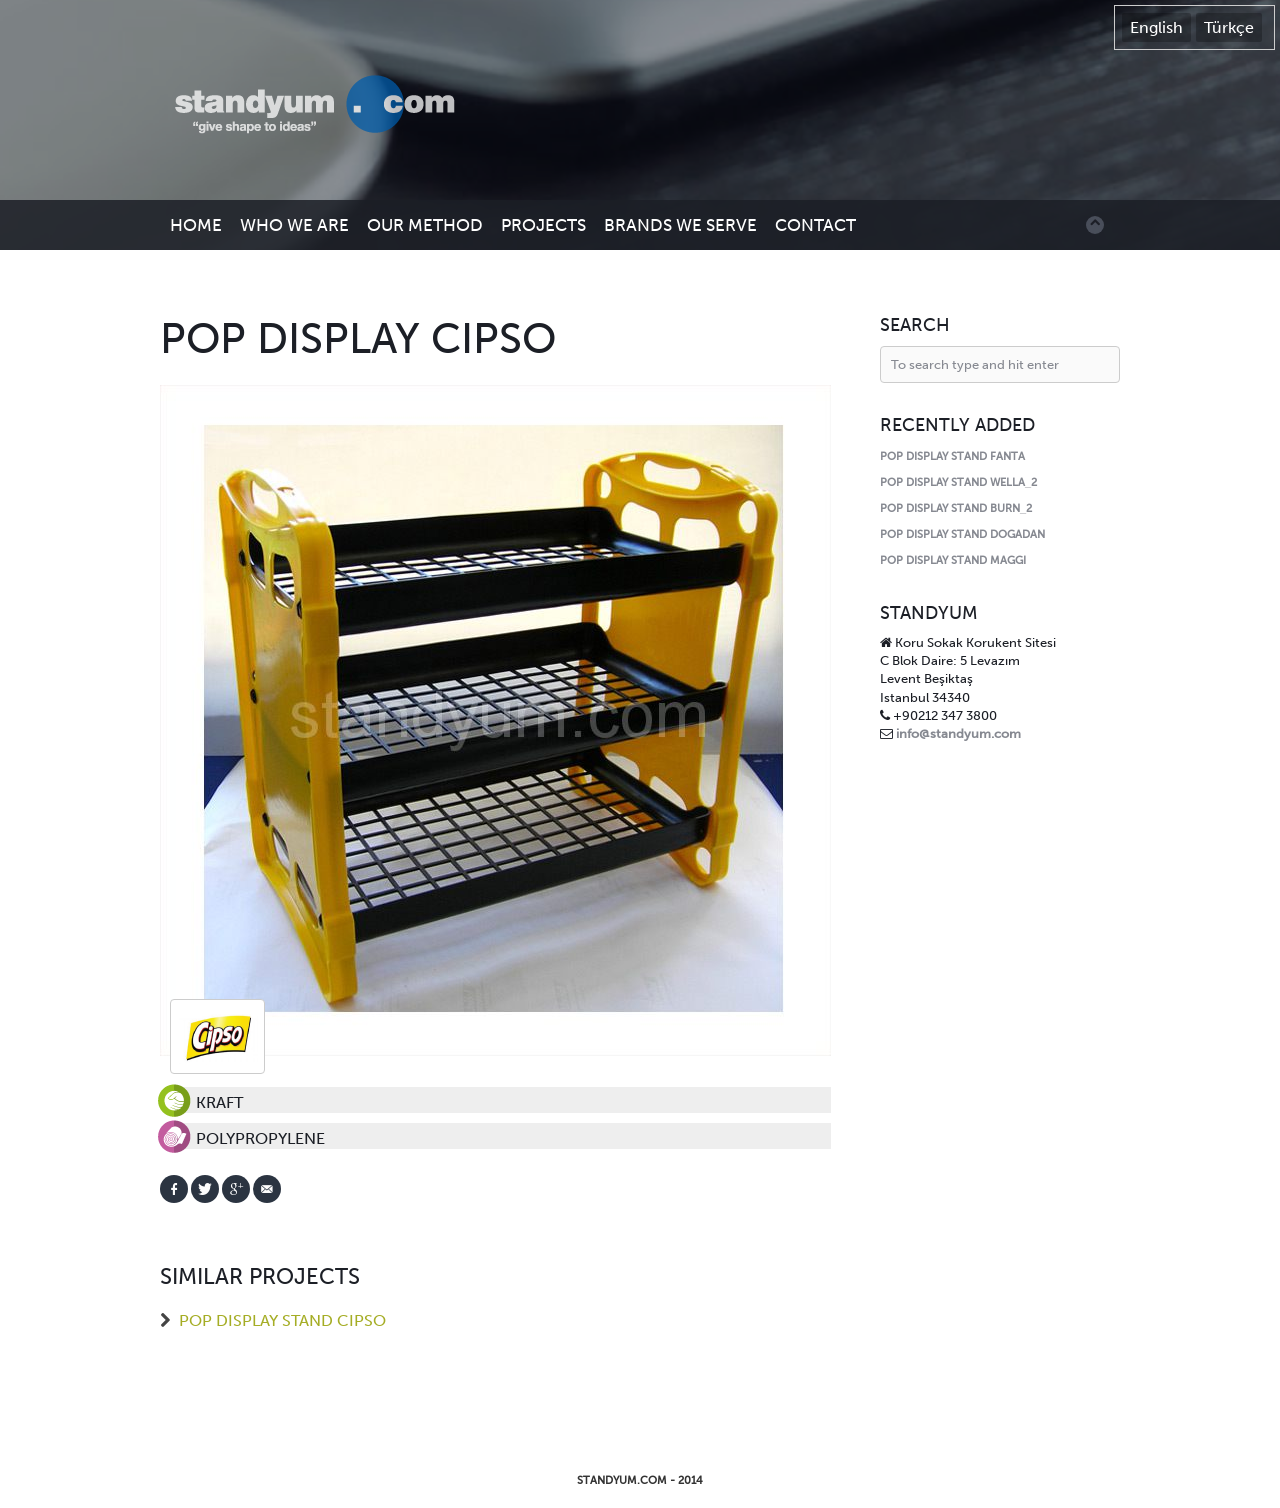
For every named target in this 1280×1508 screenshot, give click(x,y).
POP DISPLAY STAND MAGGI (953, 560)
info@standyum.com (958, 733)
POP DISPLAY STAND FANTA (952, 456)
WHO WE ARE (294, 225)
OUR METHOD (425, 225)
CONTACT (815, 225)
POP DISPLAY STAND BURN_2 (956, 508)
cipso (217, 1036)
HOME (196, 225)
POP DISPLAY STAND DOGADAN (962, 534)
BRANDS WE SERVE (680, 225)
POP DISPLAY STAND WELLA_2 (958, 482)
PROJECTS (543, 225)
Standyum (325, 106)
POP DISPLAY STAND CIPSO (282, 1320)
